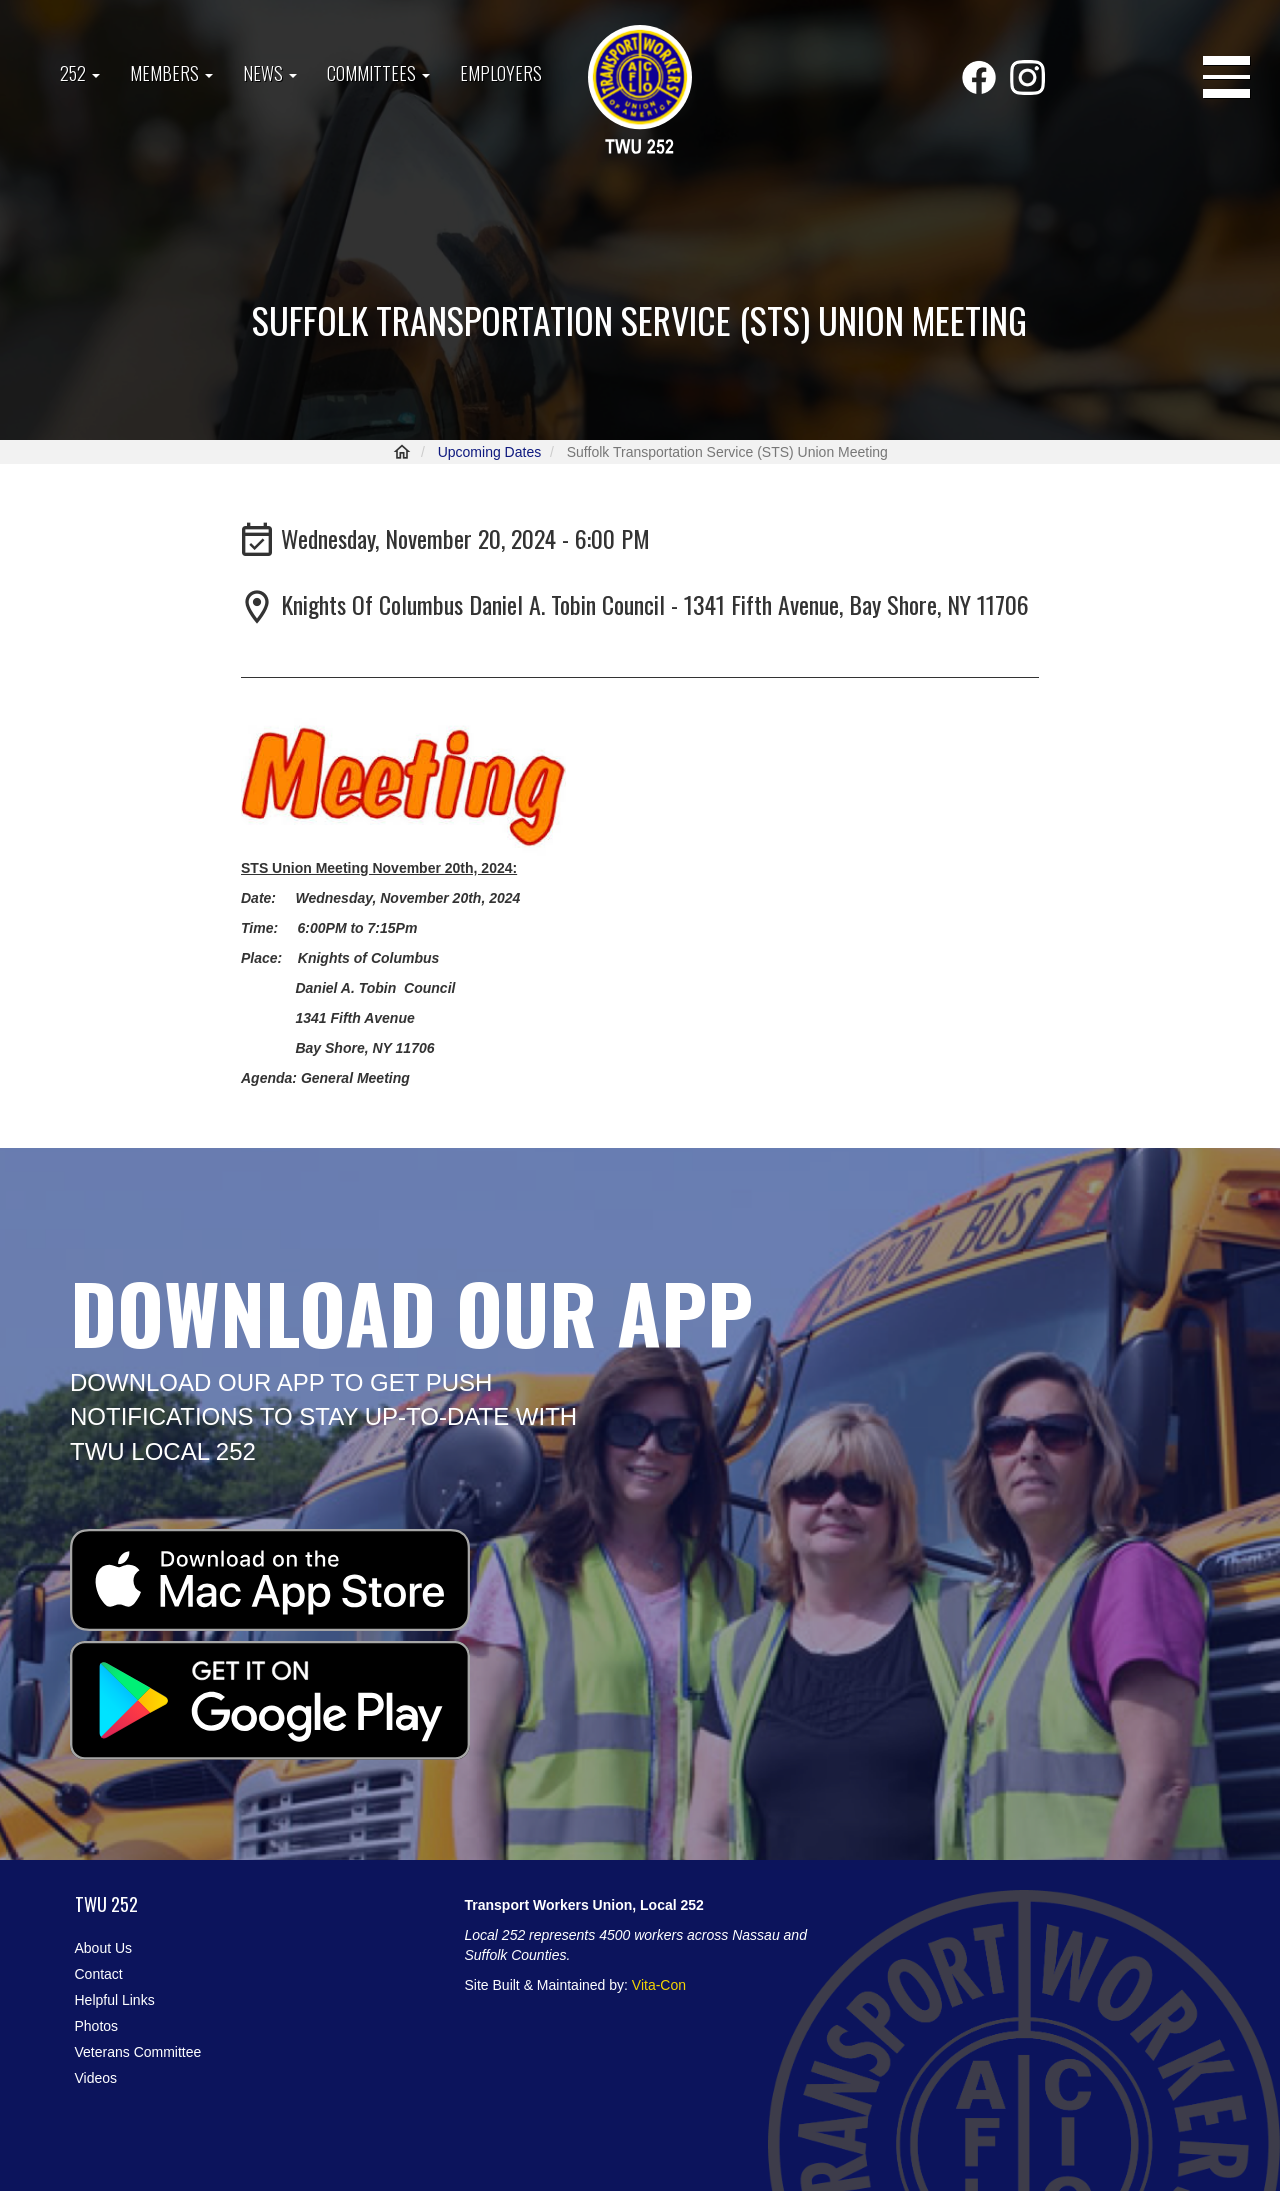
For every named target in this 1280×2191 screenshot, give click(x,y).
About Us (104, 1948)
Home (402, 452)
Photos (97, 2026)
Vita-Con (659, 1985)
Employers (501, 73)
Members (171, 73)
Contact (99, 1974)
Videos (96, 2078)
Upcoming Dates (490, 452)
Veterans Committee (138, 2052)
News (270, 73)
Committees (378, 73)
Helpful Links (115, 2000)
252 (80, 73)
